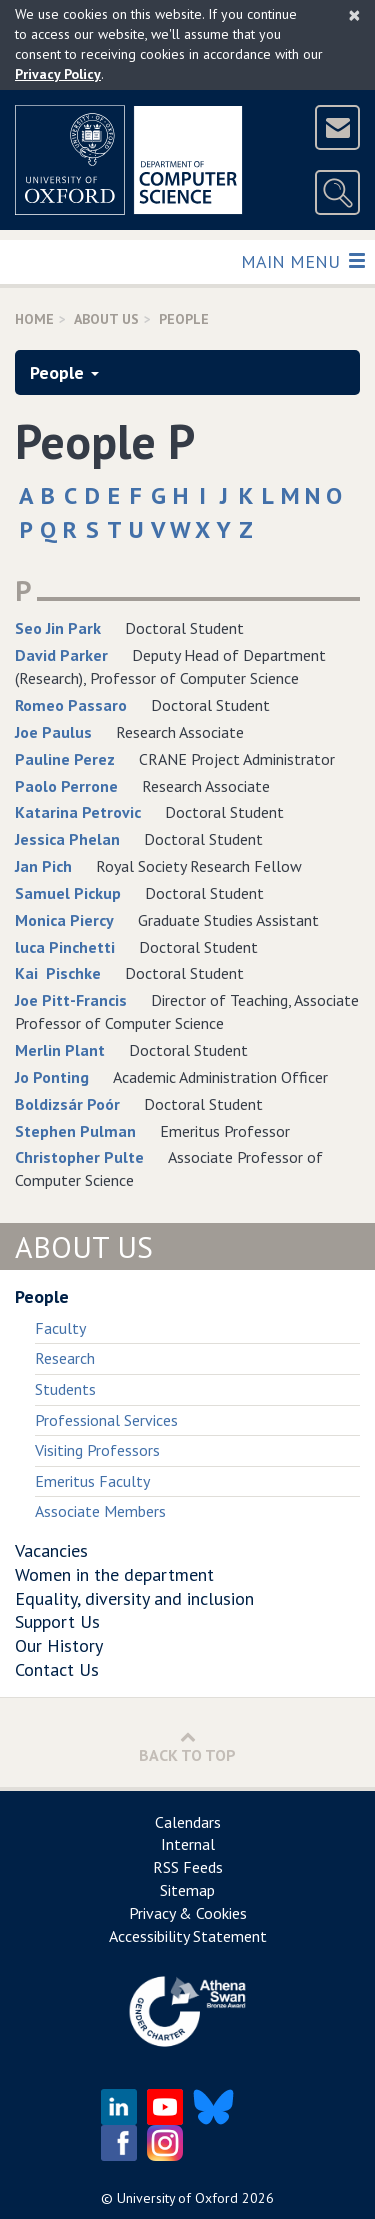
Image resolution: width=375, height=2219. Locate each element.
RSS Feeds (188, 1867)
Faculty (60, 1328)
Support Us (57, 1621)
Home (34, 319)
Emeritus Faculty (92, 1481)
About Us (84, 1246)
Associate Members (100, 1511)
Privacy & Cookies (188, 1913)
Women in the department (114, 1574)
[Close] (354, 15)
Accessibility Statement (188, 1936)
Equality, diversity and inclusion (134, 1598)
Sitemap (187, 1890)
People (64, 372)
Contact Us (57, 1669)
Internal (188, 1844)
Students (65, 1389)
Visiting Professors (97, 1450)
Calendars (188, 1822)
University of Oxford (177, 2198)
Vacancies (51, 1550)
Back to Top (187, 1746)
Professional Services (106, 1420)
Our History (59, 1645)
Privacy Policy (58, 74)
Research (65, 1358)
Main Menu (302, 260)
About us (106, 319)
